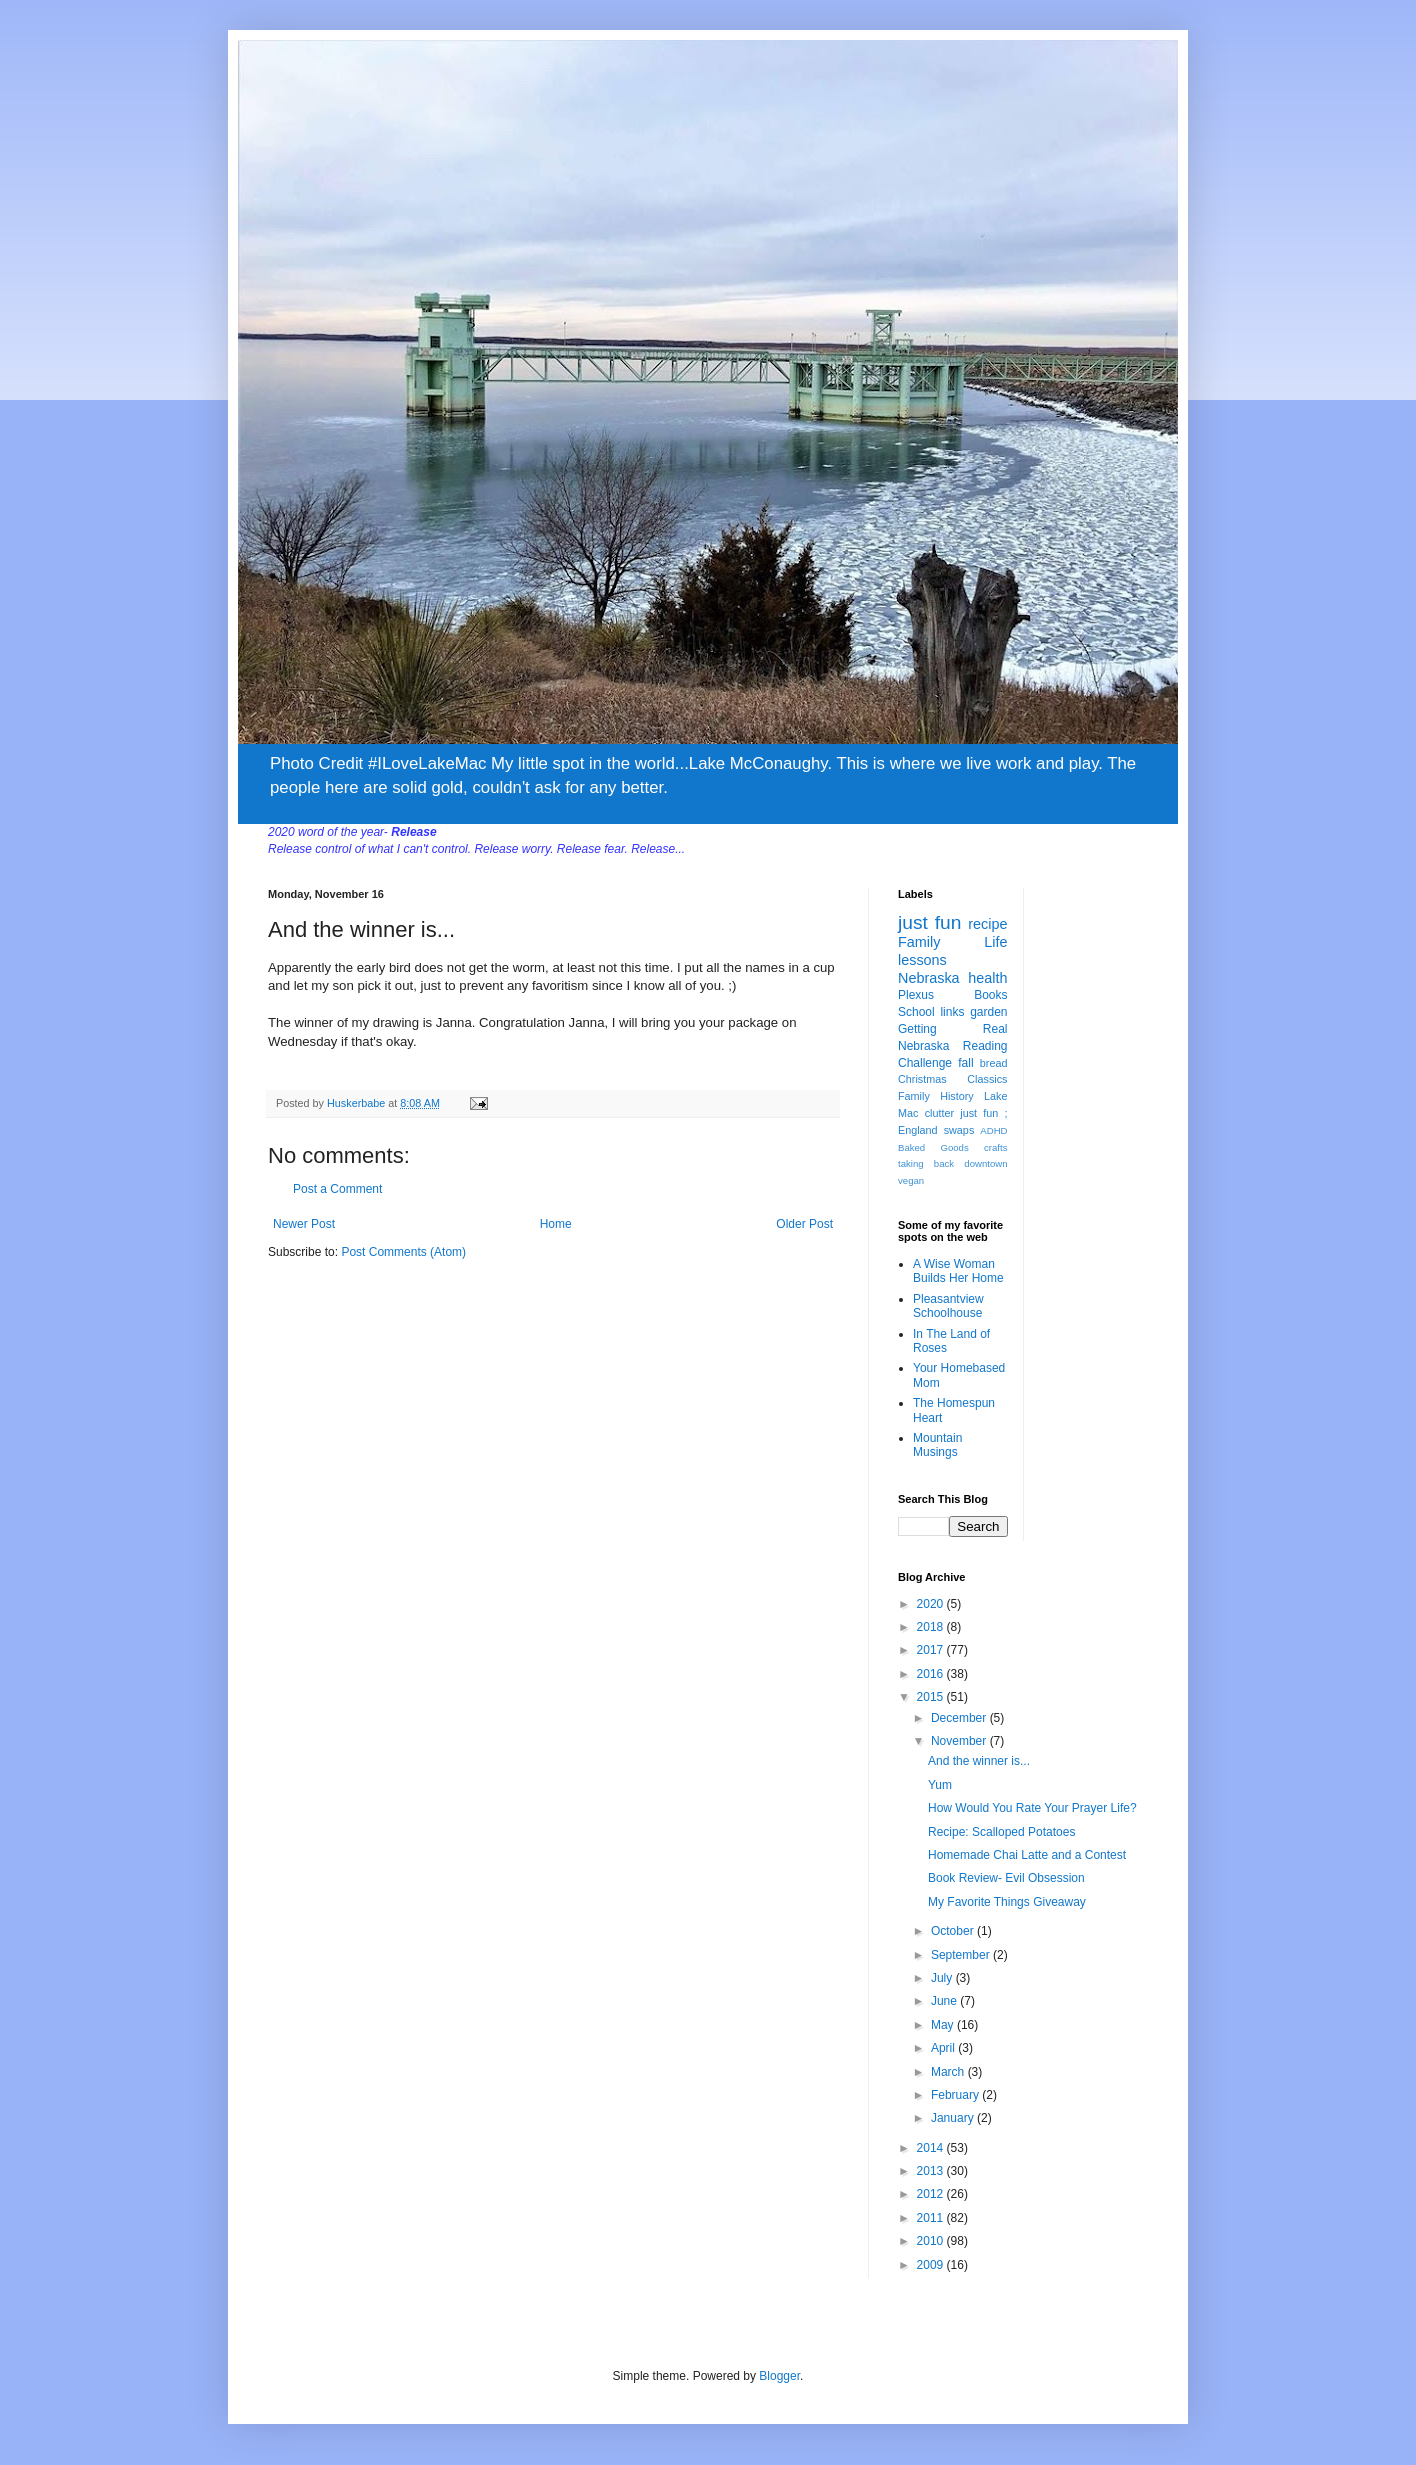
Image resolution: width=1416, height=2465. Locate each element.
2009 (932, 2265)
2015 (932, 1697)
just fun (929, 922)
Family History (936, 1096)
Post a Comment (337, 1189)
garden (988, 1012)
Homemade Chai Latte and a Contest (1027, 1855)
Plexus (916, 995)
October (954, 1931)
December (960, 1718)
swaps (959, 1130)
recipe (987, 924)
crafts (995, 1147)
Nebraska (929, 978)
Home (556, 1224)
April (944, 2048)
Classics (987, 1079)
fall (965, 1063)
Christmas (922, 1079)
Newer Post (304, 1224)
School (916, 1012)
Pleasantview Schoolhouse (948, 1306)
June (945, 2001)
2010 (932, 2241)
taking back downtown (953, 1163)
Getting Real (953, 1029)
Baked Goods (933, 1147)
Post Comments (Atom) (403, 1252)
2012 (932, 2194)
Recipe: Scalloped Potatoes (1001, 1832)
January (954, 2118)
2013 (932, 2171)
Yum (940, 1785)
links (952, 1012)
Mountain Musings (937, 1445)
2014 (932, 2148)
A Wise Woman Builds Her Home (958, 1271)
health (987, 978)
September (962, 1955)
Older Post (804, 1224)
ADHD (993, 1130)
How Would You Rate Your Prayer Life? (1032, 1808)
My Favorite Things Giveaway (1007, 1902)
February (956, 2095)
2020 (932, 1604)
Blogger (779, 2376)
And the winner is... (979, 1761)
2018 (932, 1627)
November (960, 1741)
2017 (932, 1650)
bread (994, 1063)
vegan (911, 1180)
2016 (932, 1674)
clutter (939, 1113)
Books (990, 995)
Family (919, 942)
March (949, 2072)
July (943, 1978)
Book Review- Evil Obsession (1006, 1878)
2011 (932, 2218)
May (944, 2025)
